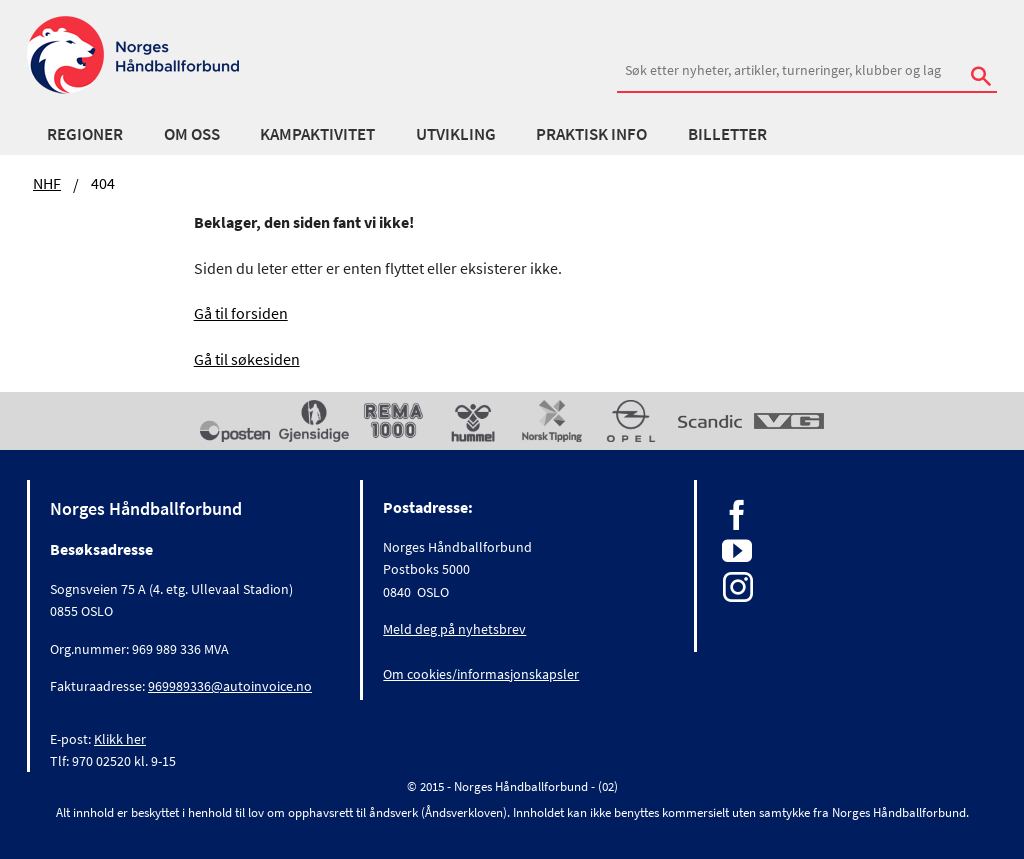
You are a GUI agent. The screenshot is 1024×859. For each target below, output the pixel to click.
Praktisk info (591, 134)
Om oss (192, 134)
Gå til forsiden (241, 313)
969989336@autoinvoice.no (230, 686)
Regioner (85, 134)
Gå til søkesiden (247, 359)
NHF (47, 183)
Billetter (727, 134)
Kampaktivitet (317, 134)
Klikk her (120, 739)
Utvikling (456, 134)
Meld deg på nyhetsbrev (454, 629)
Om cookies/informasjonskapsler (481, 674)
